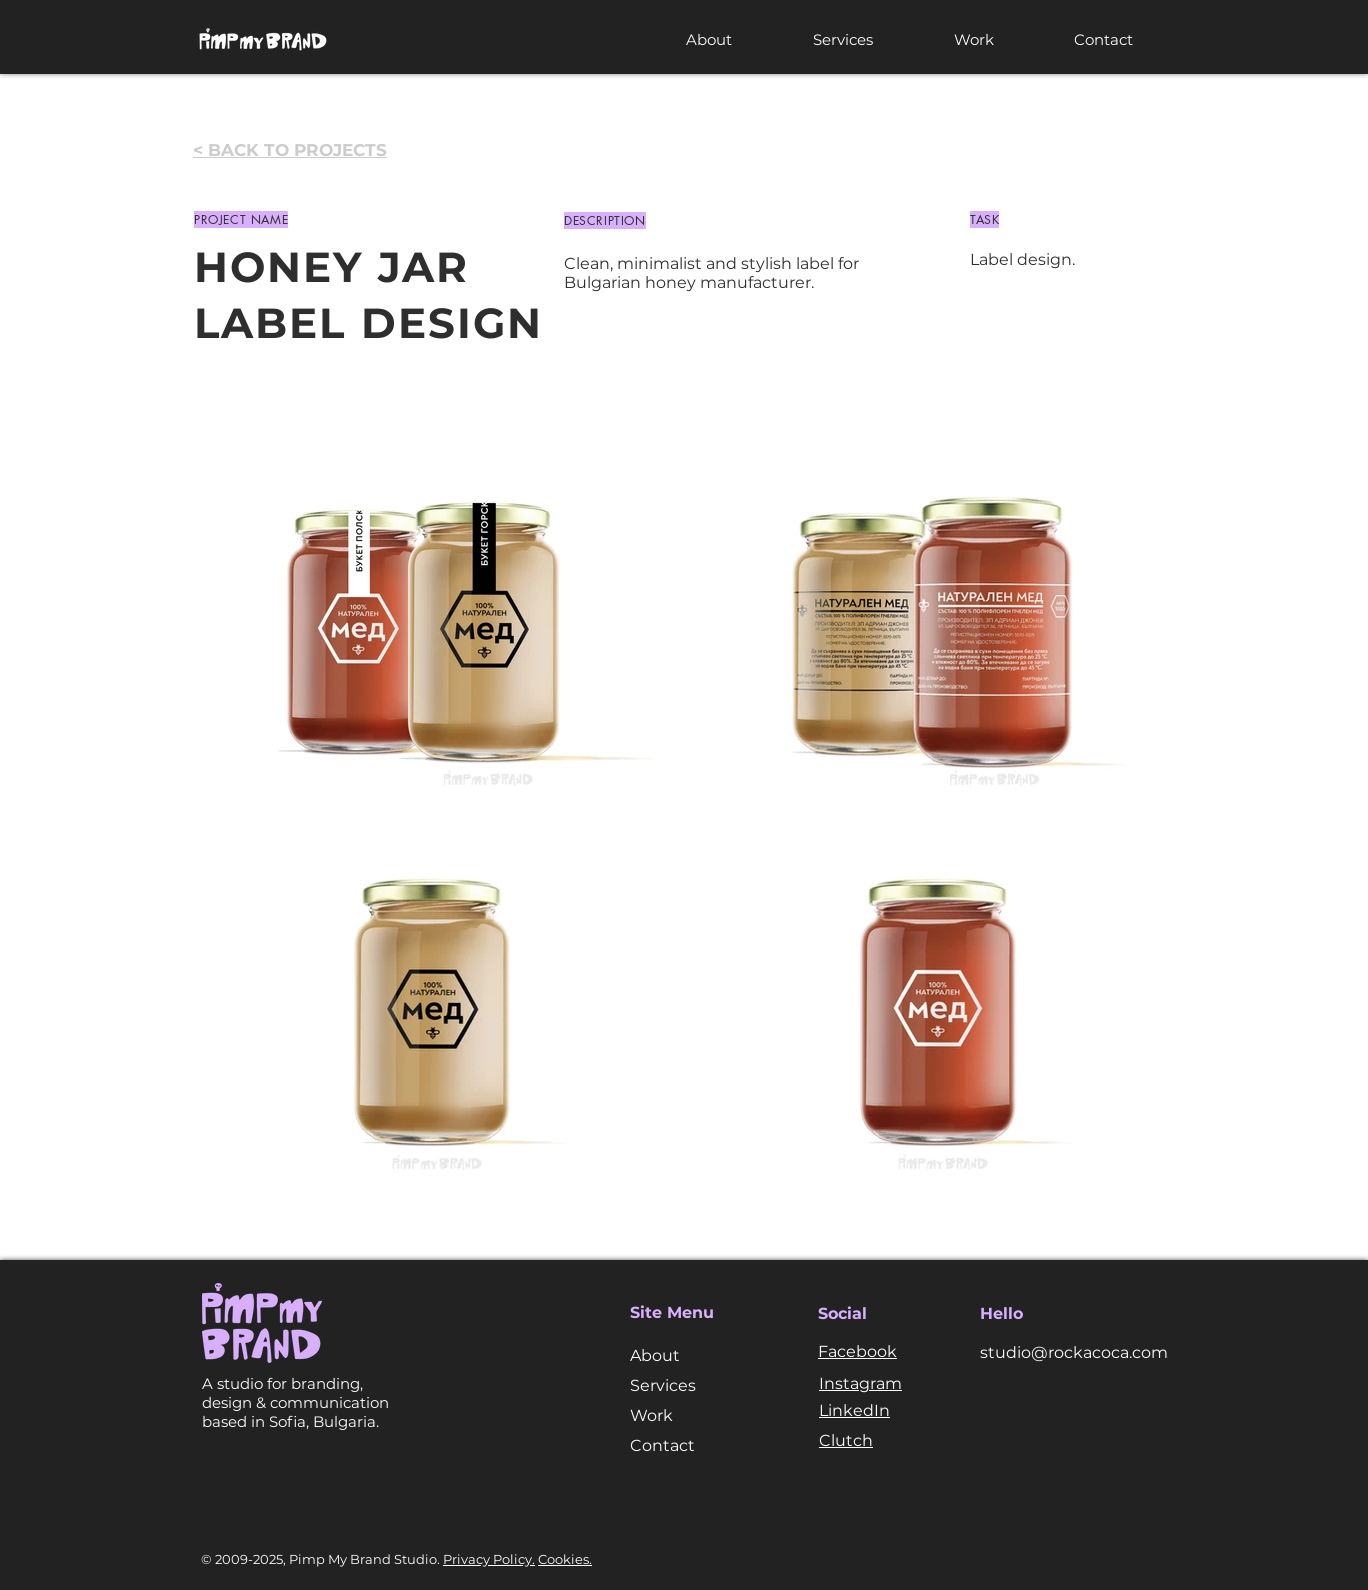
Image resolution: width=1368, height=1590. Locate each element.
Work (651, 1415)
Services (663, 1385)
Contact (662, 1445)
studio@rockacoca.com (1074, 1352)
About (655, 1355)
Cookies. (565, 1559)
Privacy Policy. (489, 1559)
